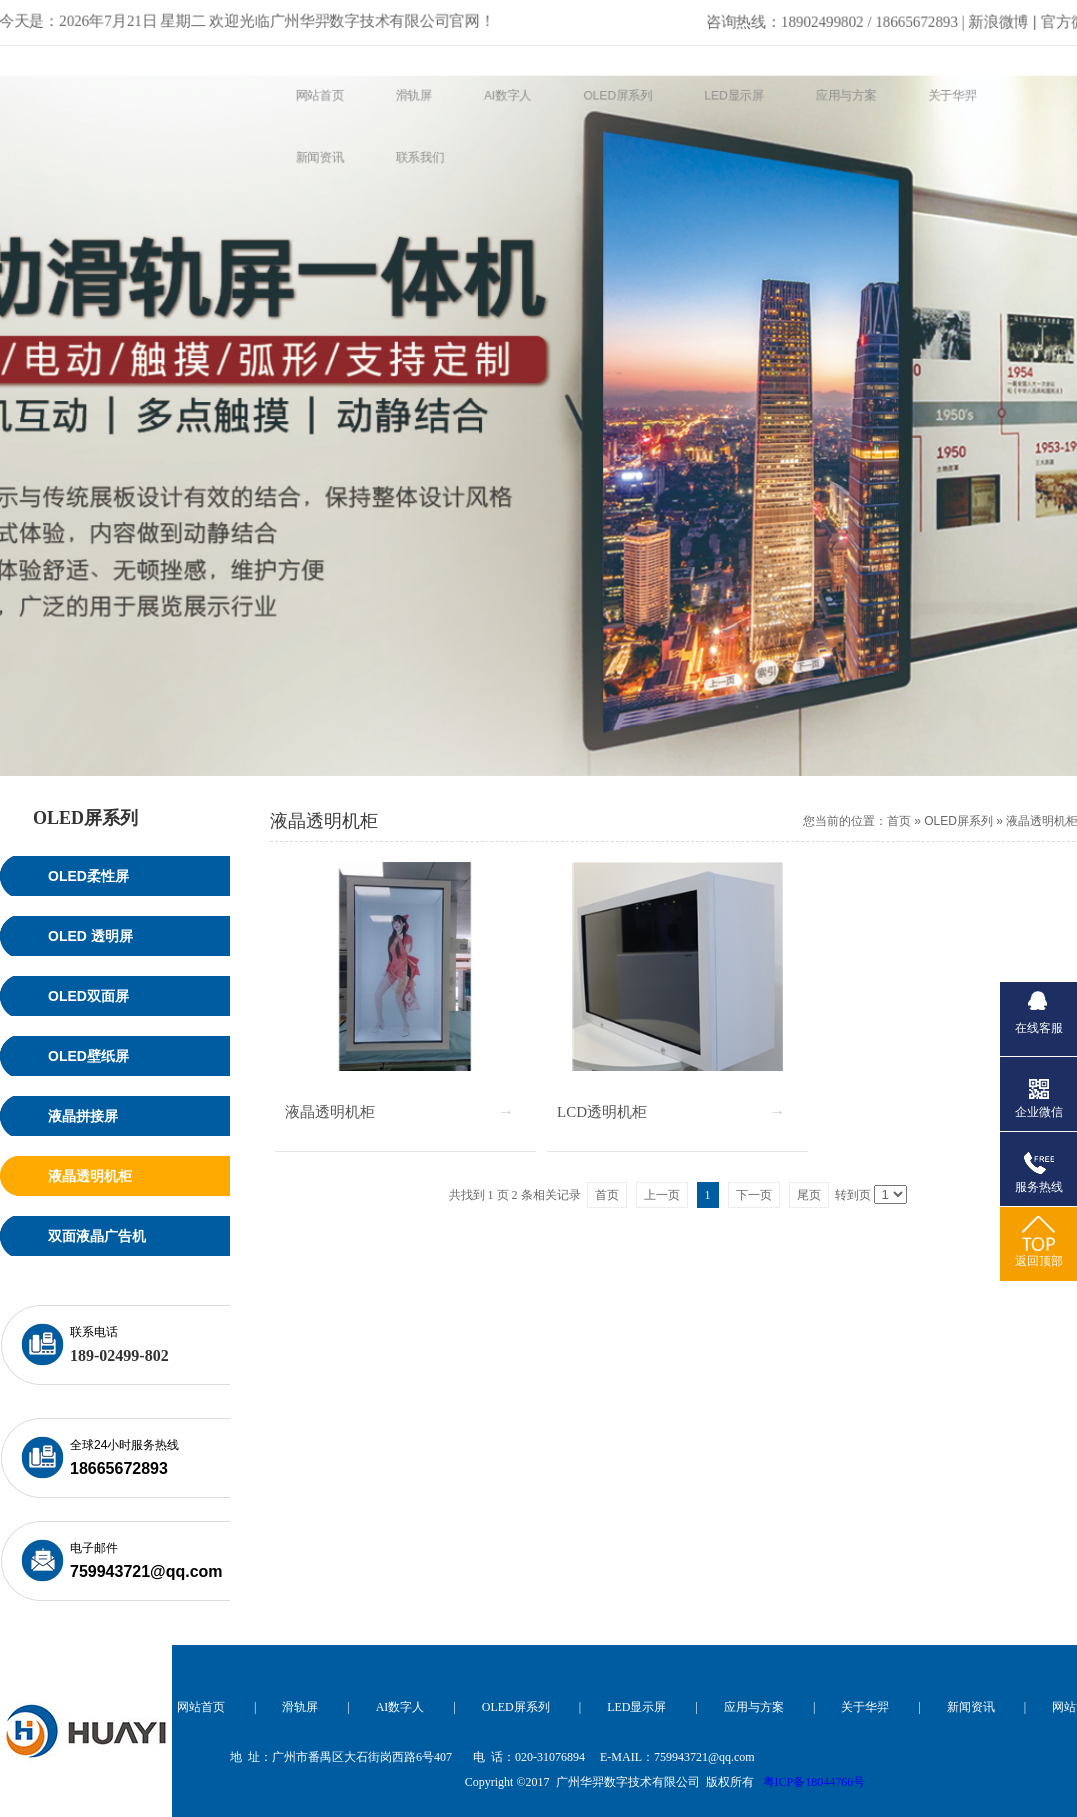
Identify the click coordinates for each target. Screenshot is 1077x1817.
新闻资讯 (971, 1707)
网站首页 (201, 1707)
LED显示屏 (636, 1707)
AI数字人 (400, 1707)
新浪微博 (871, 19)
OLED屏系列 (958, 821)
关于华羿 (865, 1707)
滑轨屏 (300, 1707)
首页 (899, 821)
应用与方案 (754, 1707)
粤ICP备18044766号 (814, 1782)
